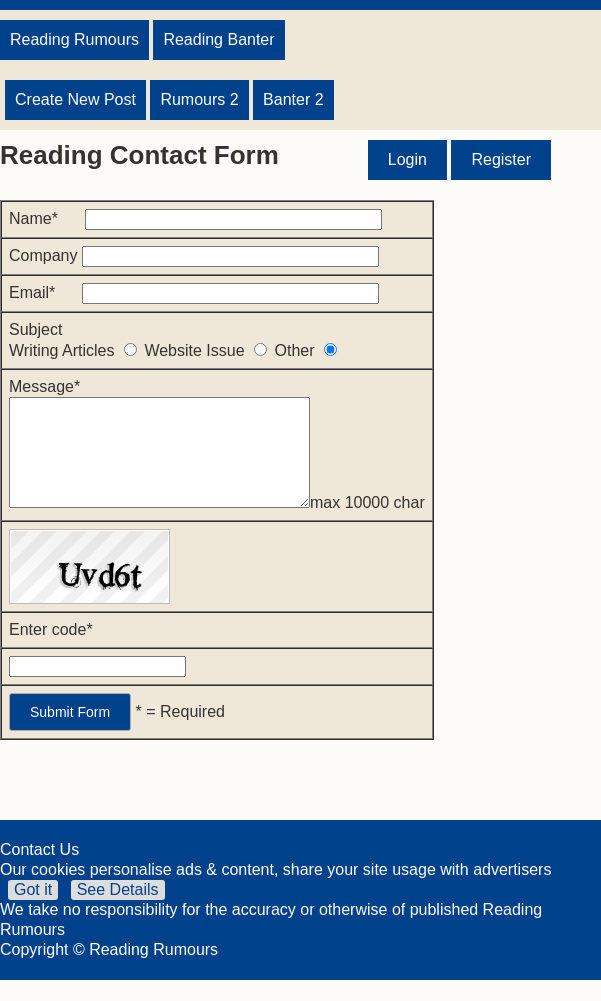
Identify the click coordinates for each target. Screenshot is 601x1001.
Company (194, 255)
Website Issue (209, 350)
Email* (194, 292)
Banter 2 (293, 99)
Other (306, 350)
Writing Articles (76, 350)
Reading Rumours (74, 39)
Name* (195, 218)
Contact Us (39, 870)
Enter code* (51, 650)
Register (501, 159)
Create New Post (75, 99)
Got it (33, 910)
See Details (118, 910)
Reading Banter (218, 39)
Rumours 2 (199, 99)
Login (407, 159)
